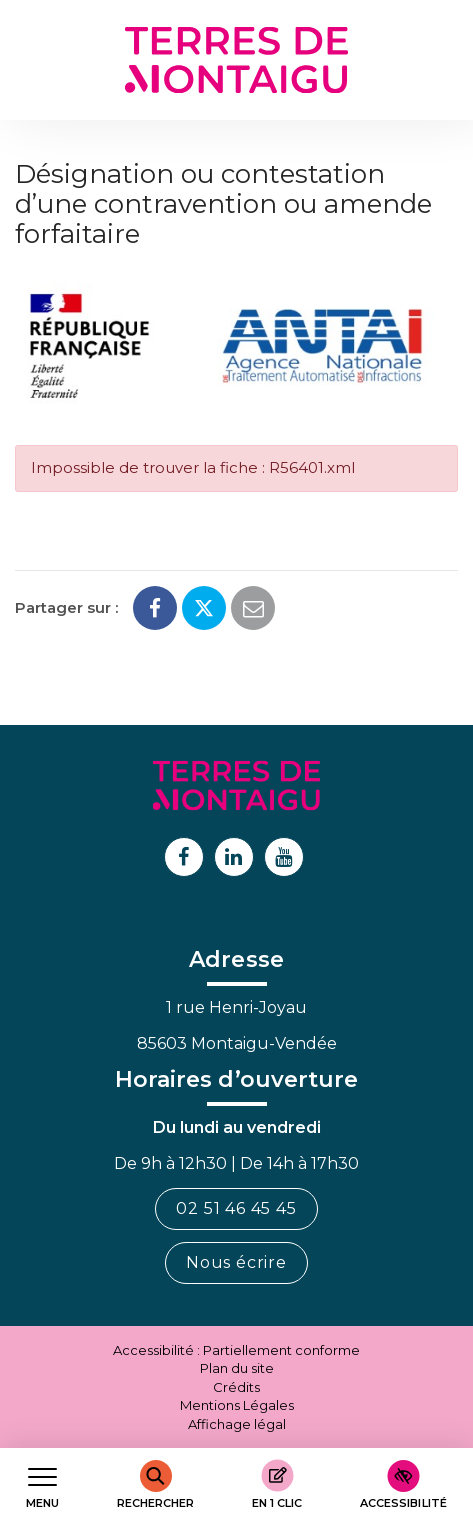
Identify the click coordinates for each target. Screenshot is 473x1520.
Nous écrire (236, 1262)
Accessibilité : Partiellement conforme (236, 1350)
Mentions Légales (237, 1405)
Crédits (236, 1387)
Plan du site (237, 1368)
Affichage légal (237, 1424)
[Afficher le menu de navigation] (42, 1484)
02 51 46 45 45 (236, 1208)
